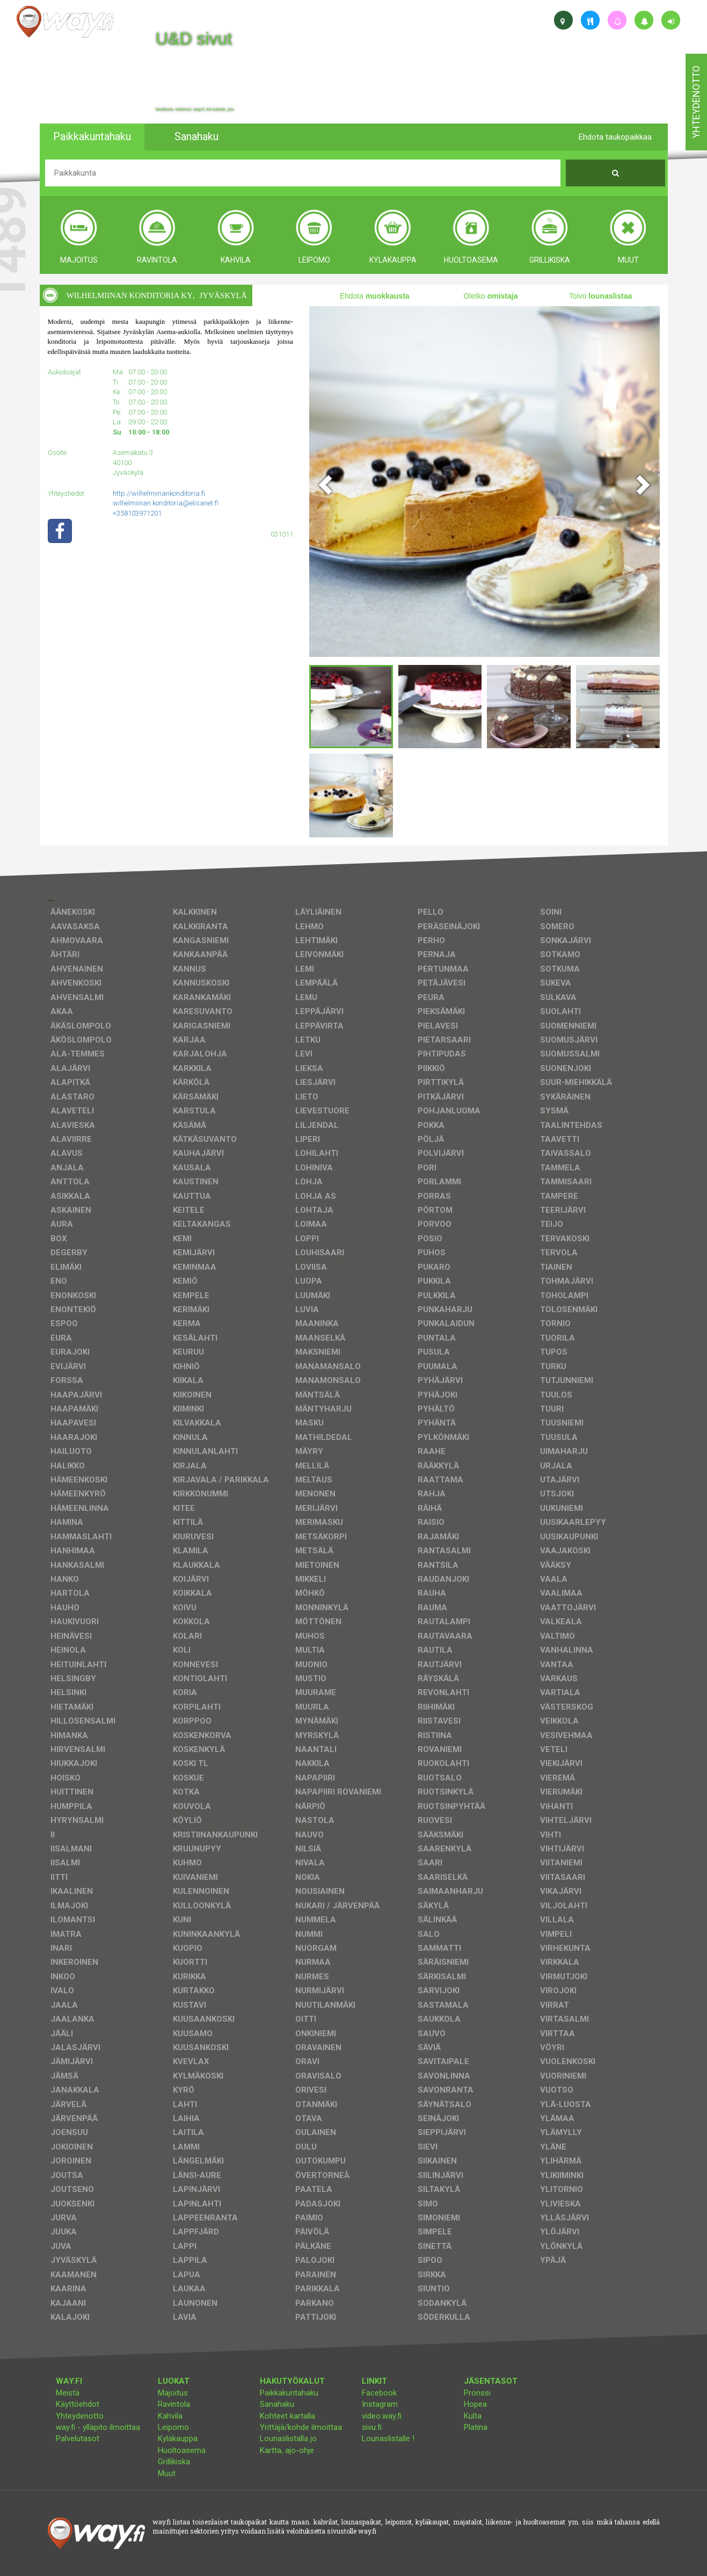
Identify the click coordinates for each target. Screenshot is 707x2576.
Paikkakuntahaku (289, 2393)
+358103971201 (137, 513)
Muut (167, 2473)
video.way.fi (382, 2416)
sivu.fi (372, 2427)
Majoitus (173, 2393)
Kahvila (170, 2416)
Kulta (473, 2416)
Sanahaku (277, 2404)
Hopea (475, 2404)
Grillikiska (174, 2461)
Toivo (600, 296)
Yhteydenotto (80, 2416)
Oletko (490, 296)
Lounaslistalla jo (288, 2438)
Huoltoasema (182, 2450)
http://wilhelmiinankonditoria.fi (159, 493)
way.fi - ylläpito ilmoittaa (98, 2427)
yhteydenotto (696, 102)
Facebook (379, 2393)
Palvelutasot (77, 2438)
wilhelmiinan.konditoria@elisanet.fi (165, 503)
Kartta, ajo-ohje (287, 2450)
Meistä (67, 2393)
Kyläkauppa (178, 2438)
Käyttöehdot (77, 2404)
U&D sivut (194, 38)
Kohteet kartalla (287, 2416)
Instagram (380, 2404)
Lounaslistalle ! (388, 2438)
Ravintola (174, 2404)
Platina (475, 2427)
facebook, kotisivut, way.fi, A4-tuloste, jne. (195, 109)
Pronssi (477, 2393)
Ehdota (375, 296)
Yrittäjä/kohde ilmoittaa (301, 2427)
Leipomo (173, 2427)
